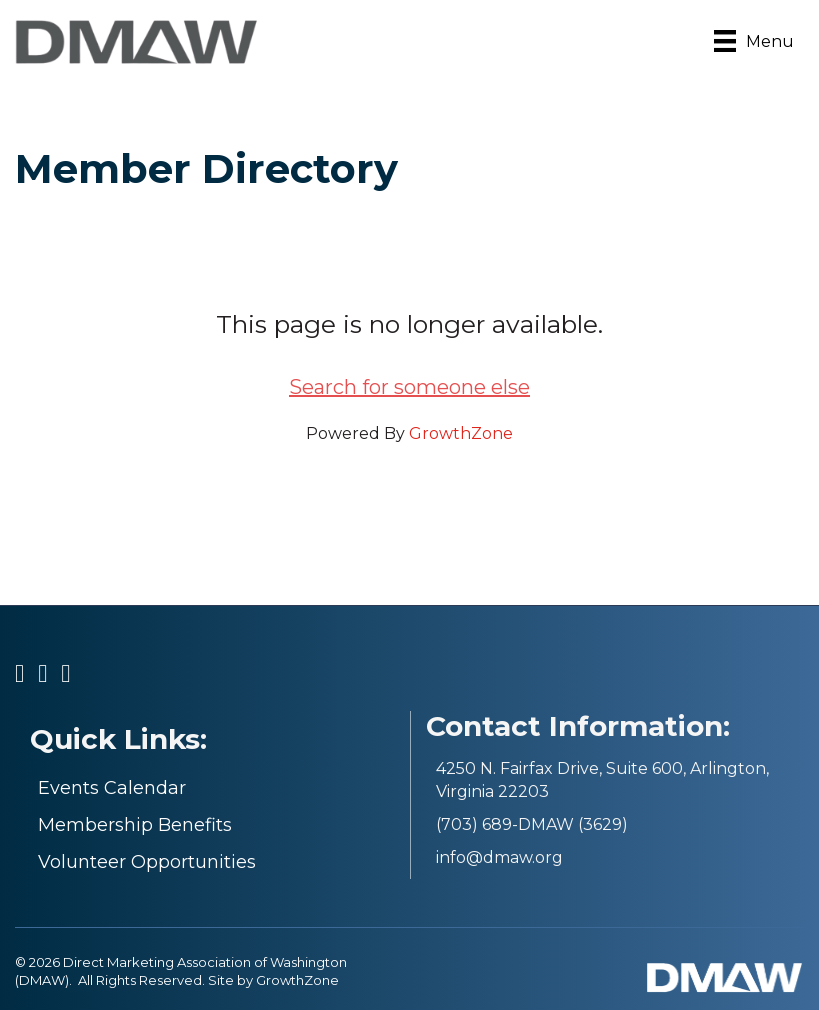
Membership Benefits (135, 825)
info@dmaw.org (499, 857)
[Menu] (754, 41)
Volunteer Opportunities (147, 862)
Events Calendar (112, 788)
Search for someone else (409, 387)
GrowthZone (461, 433)
